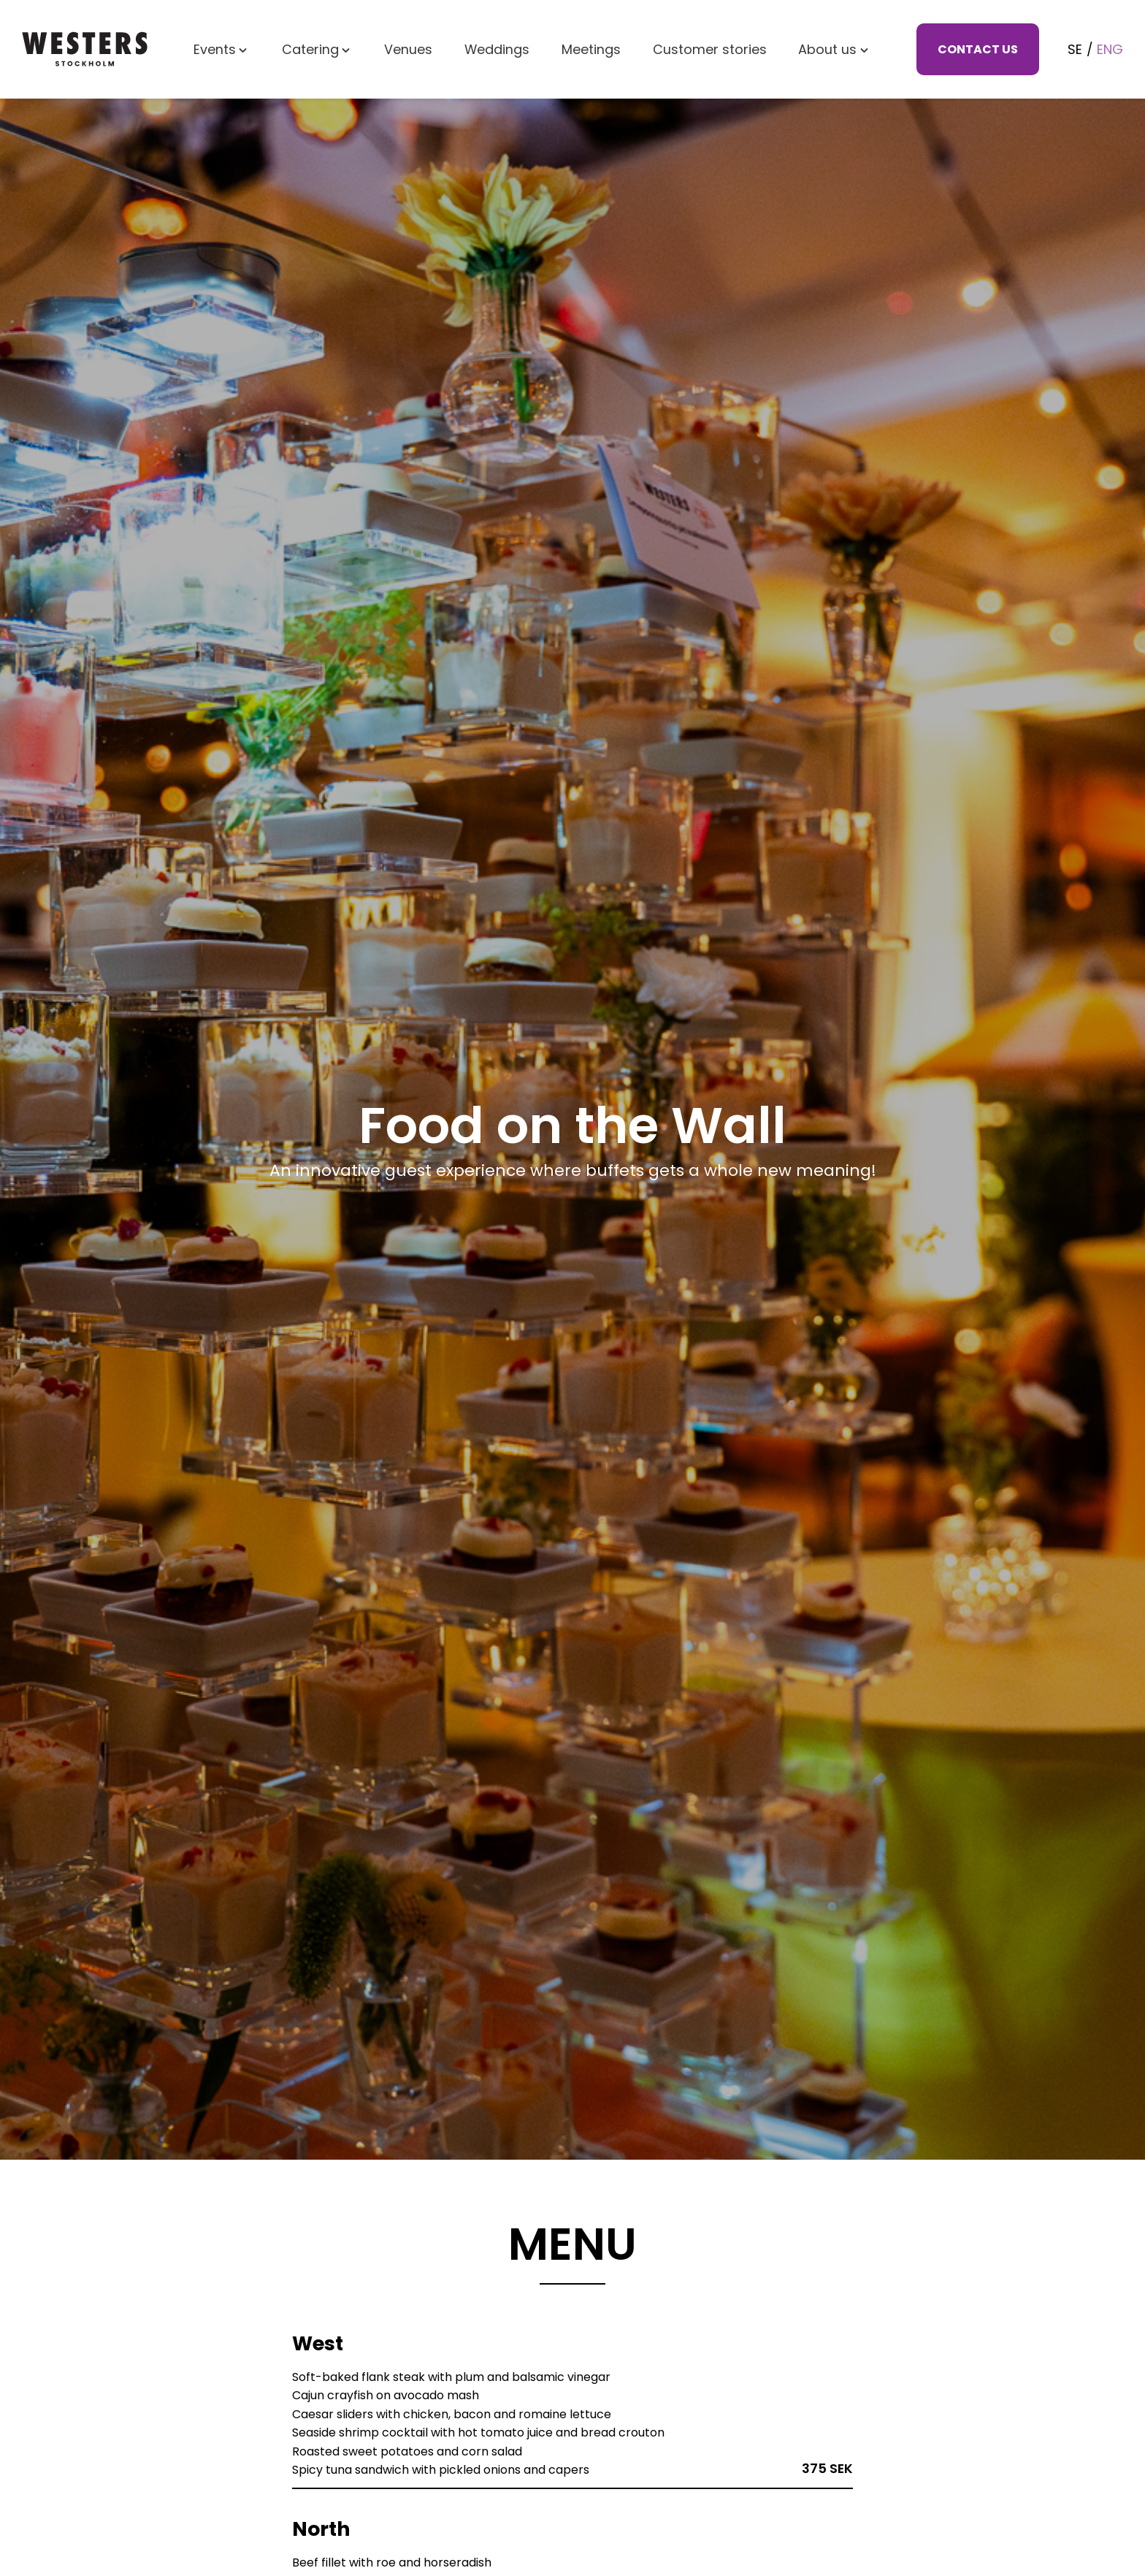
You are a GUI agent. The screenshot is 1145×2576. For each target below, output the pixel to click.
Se (1075, 51)
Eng (1110, 51)
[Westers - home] (85, 52)
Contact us (978, 51)
